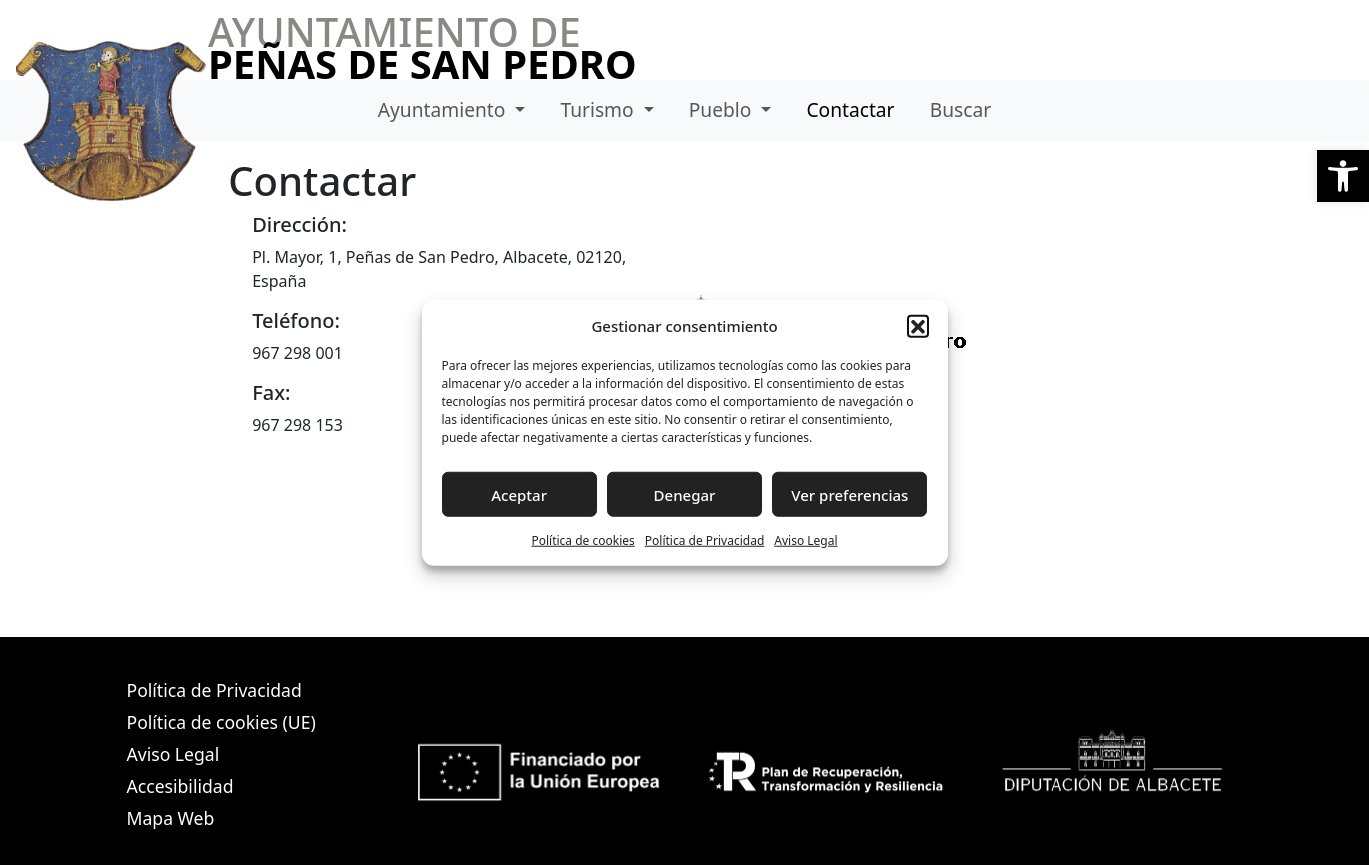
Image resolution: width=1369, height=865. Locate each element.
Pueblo (723, 109)
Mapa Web (171, 818)
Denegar (685, 494)
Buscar (960, 109)
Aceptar (519, 494)
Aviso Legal (805, 540)
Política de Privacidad (705, 540)
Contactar (850, 109)
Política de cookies (582, 540)
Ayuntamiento (444, 109)
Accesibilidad (180, 786)
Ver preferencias (849, 494)
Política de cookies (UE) (221, 722)
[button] (1343, 176)
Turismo (599, 109)
